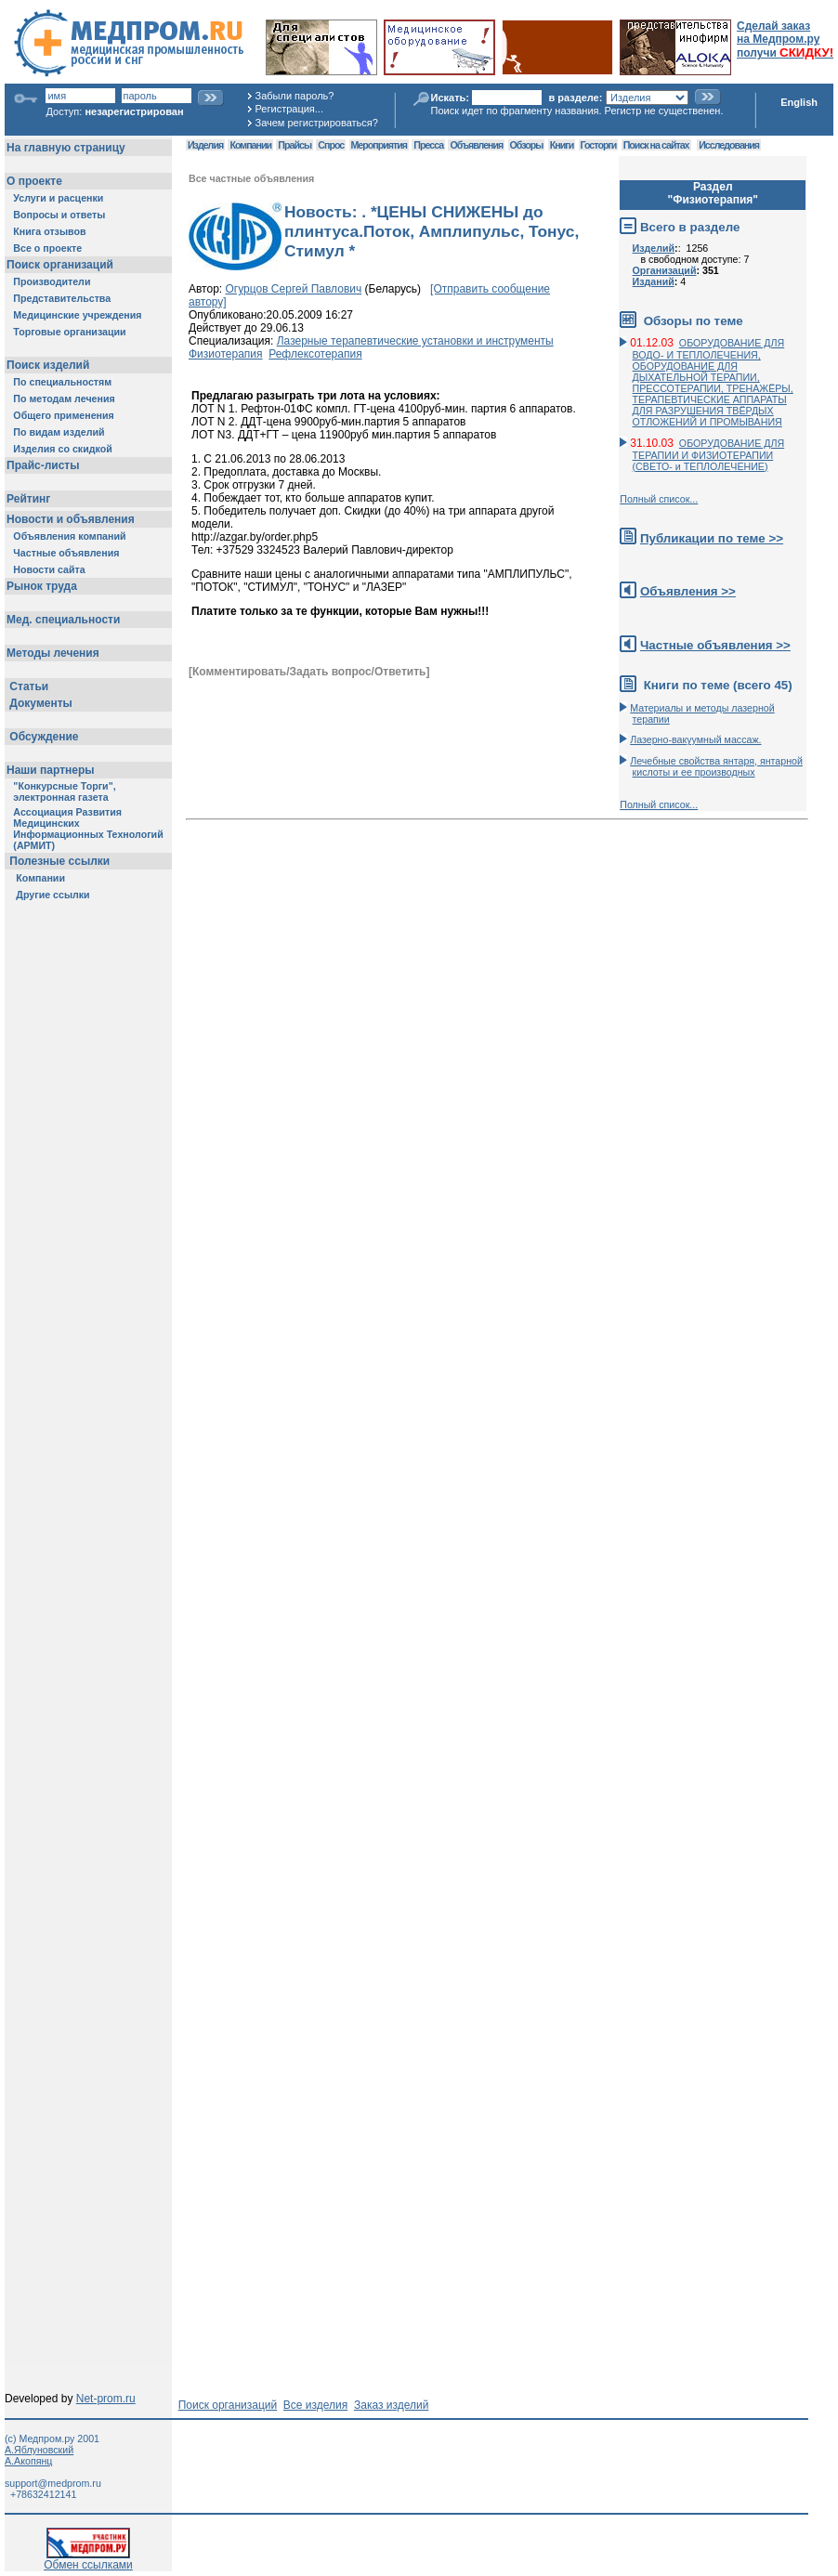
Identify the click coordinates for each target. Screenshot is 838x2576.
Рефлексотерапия (314, 353)
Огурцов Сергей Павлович (294, 288)
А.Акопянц (28, 2460)
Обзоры (526, 144)
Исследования (729, 144)
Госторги (599, 144)
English (799, 102)
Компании (250, 144)
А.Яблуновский (39, 2449)
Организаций (665, 270)
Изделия (205, 144)
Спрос (331, 144)
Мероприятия (379, 144)
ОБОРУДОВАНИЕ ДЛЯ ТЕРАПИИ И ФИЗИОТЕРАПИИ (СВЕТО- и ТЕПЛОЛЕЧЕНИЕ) (709, 455)
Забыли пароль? (294, 95)
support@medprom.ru (53, 2483)
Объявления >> (688, 591)
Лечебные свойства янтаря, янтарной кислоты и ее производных (716, 766)
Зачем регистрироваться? (316, 122)
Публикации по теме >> (711, 538)
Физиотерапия (226, 353)
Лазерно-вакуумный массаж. (695, 739)
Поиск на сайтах (656, 144)
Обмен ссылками (88, 2559)
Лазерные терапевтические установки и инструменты (415, 340)
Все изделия (315, 2405)
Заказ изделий (391, 2405)
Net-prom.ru (106, 2398)
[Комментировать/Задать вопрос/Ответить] (309, 671)
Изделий (654, 248)
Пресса (428, 144)
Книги (561, 144)
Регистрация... (289, 108)
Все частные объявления (251, 178)
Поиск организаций (228, 2405)
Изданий (653, 281)
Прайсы (294, 144)
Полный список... (659, 498)
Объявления (476, 144)
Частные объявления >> (715, 645)
